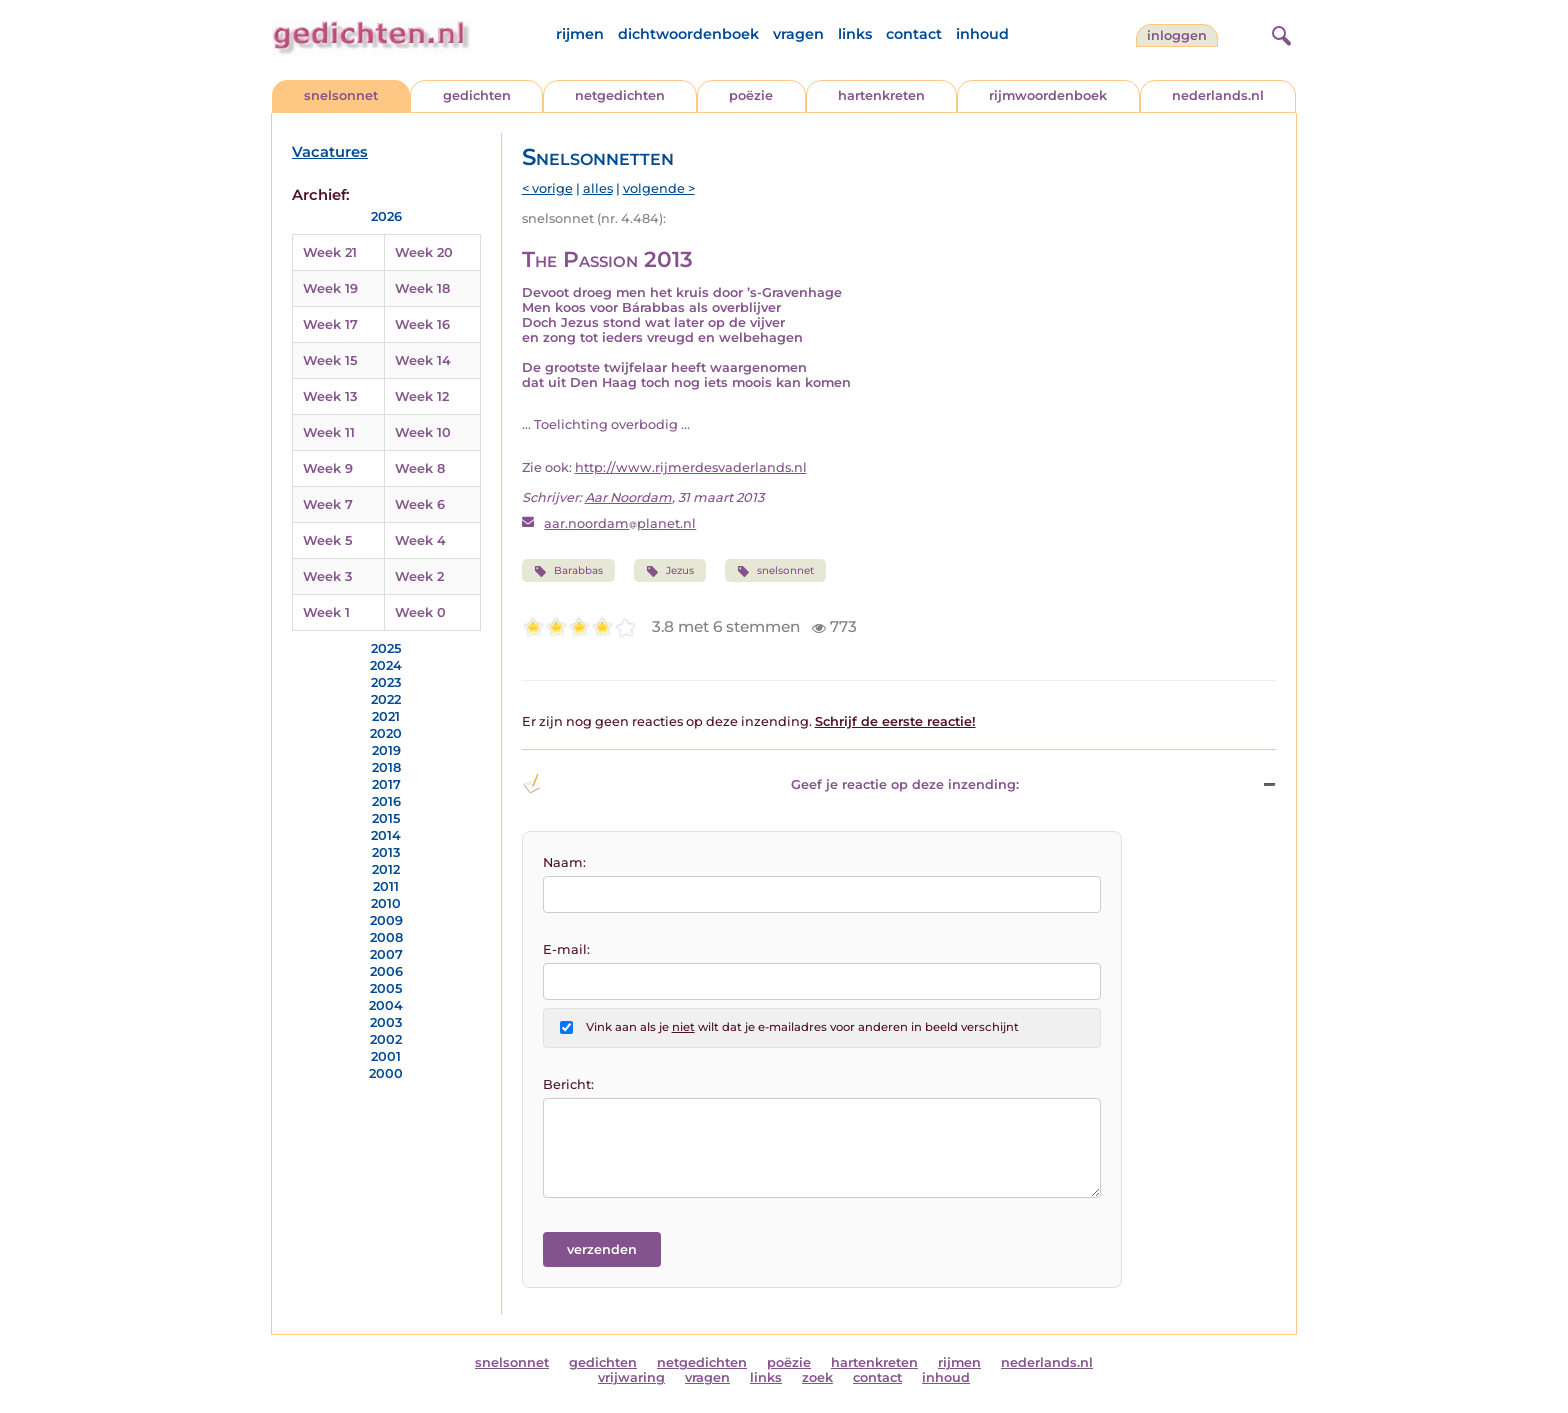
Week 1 (326, 612)
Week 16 (422, 324)
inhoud (982, 34)
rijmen (580, 34)
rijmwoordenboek (1048, 95)
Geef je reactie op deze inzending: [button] (770, 784)
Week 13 (330, 396)
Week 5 (327, 540)
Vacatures (330, 152)
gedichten (477, 95)
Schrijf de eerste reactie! (895, 721)
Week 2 (419, 576)
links (855, 34)
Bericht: (568, 1084)
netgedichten (620, 95)
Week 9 (328, 468)
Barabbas (568, 571)
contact (914, 34)
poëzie (751, 95)
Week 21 (330, 252)
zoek (817, 1377)
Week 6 (420, 504)
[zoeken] (1279, 33)
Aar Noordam (628, 497)
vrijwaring (631, 1377)
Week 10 (423, 432)
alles (598, 188)
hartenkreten (881, 95)
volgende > (659, 188)
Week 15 (330, 360)
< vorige (547, 188)
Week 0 (420, 612)
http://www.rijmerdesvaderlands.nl (691, 467)
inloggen (1177, 35)
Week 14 (423, 360)
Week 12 (422, 396)
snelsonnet (341, 95)
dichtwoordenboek (688, 34)
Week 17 (330, 324)
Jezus (670, 571)
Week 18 (422, 288)
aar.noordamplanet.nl (620, 523)
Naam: (564, 862)
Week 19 (330, 288)
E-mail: (566, 949)
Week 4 (420, 540)
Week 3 (327, 576)
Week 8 (420, 468)
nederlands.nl (1218, 95)
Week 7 (328, 504)
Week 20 (424, 252)
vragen (798, 34)
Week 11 (329, 432)
